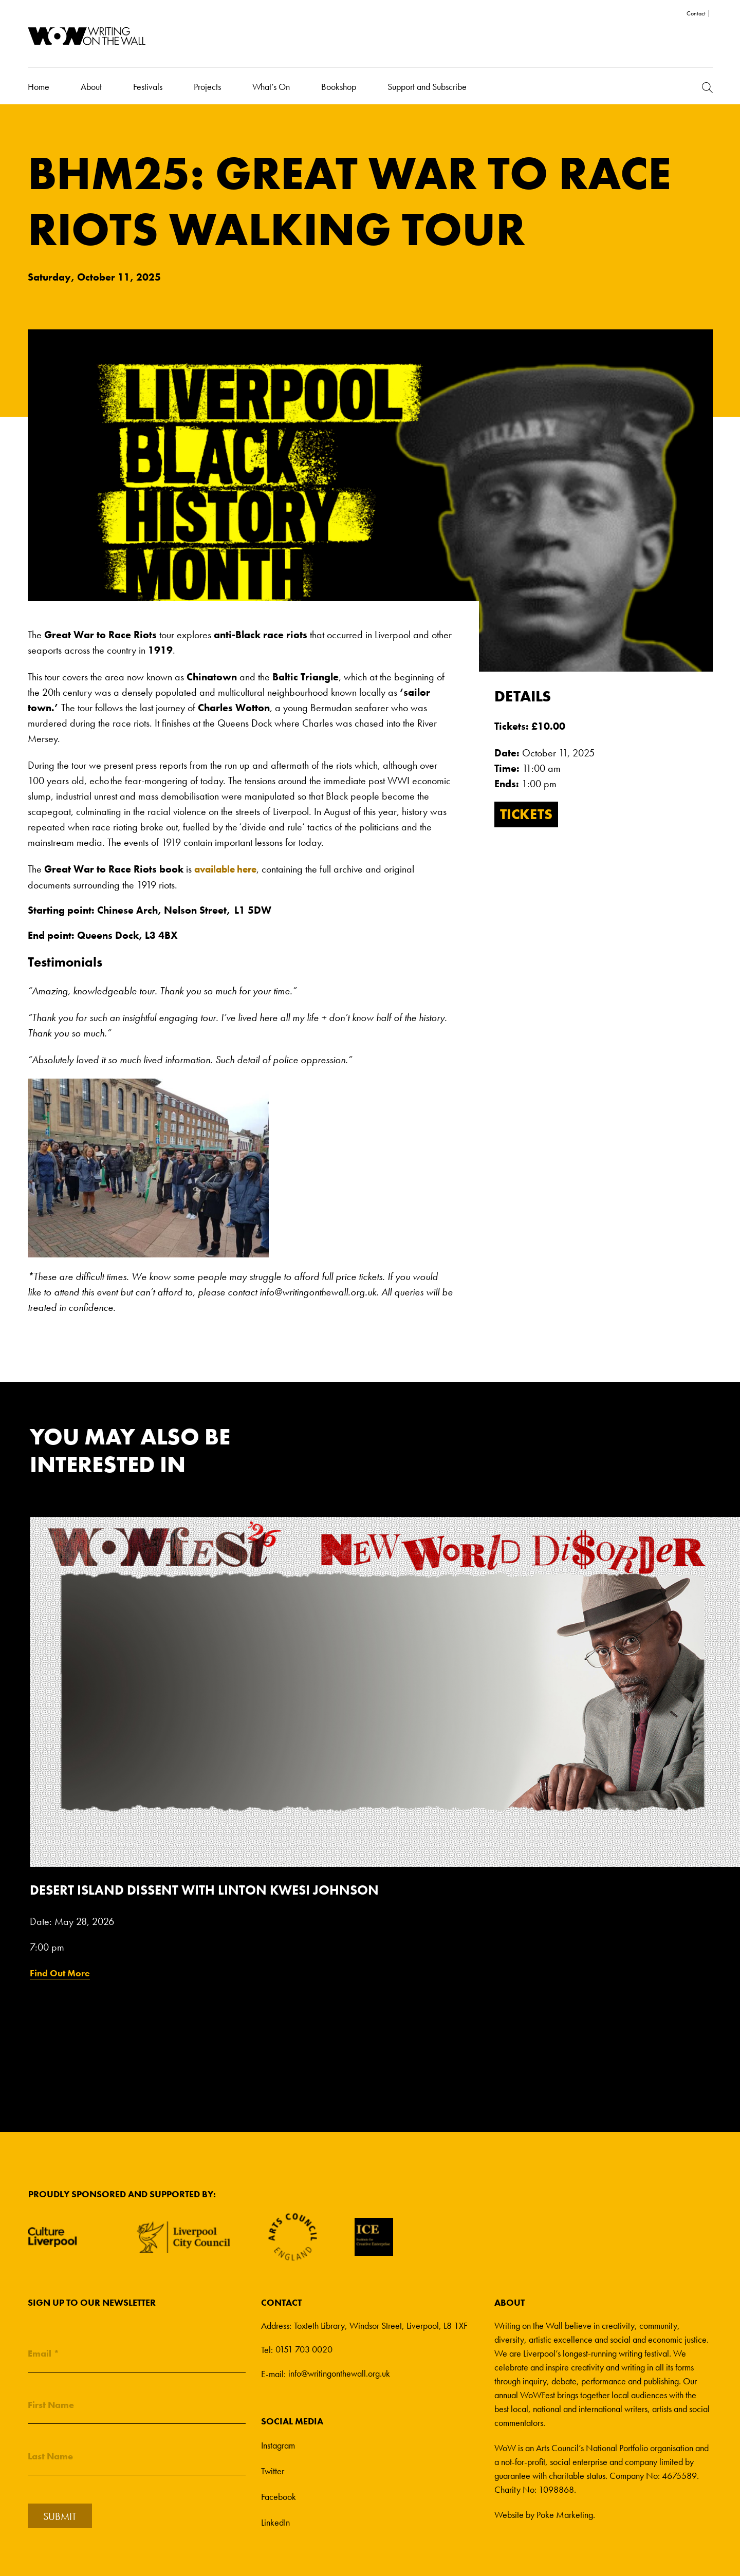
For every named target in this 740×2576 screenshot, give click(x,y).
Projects (207, 86)
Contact (696, 13)
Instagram (278, 2444)
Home (38, 86)
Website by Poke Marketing (543, 2513)
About (91, 86)
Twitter (272, 2470)
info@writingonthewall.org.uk (339, 2373)
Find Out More (60, 1972)
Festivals (147, 86)
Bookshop (338, 86)
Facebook (278, 2495)
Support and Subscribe (427, 86)
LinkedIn (275, 2521)
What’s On (271, 86)
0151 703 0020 (303, 2349)
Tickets (529, 815)
